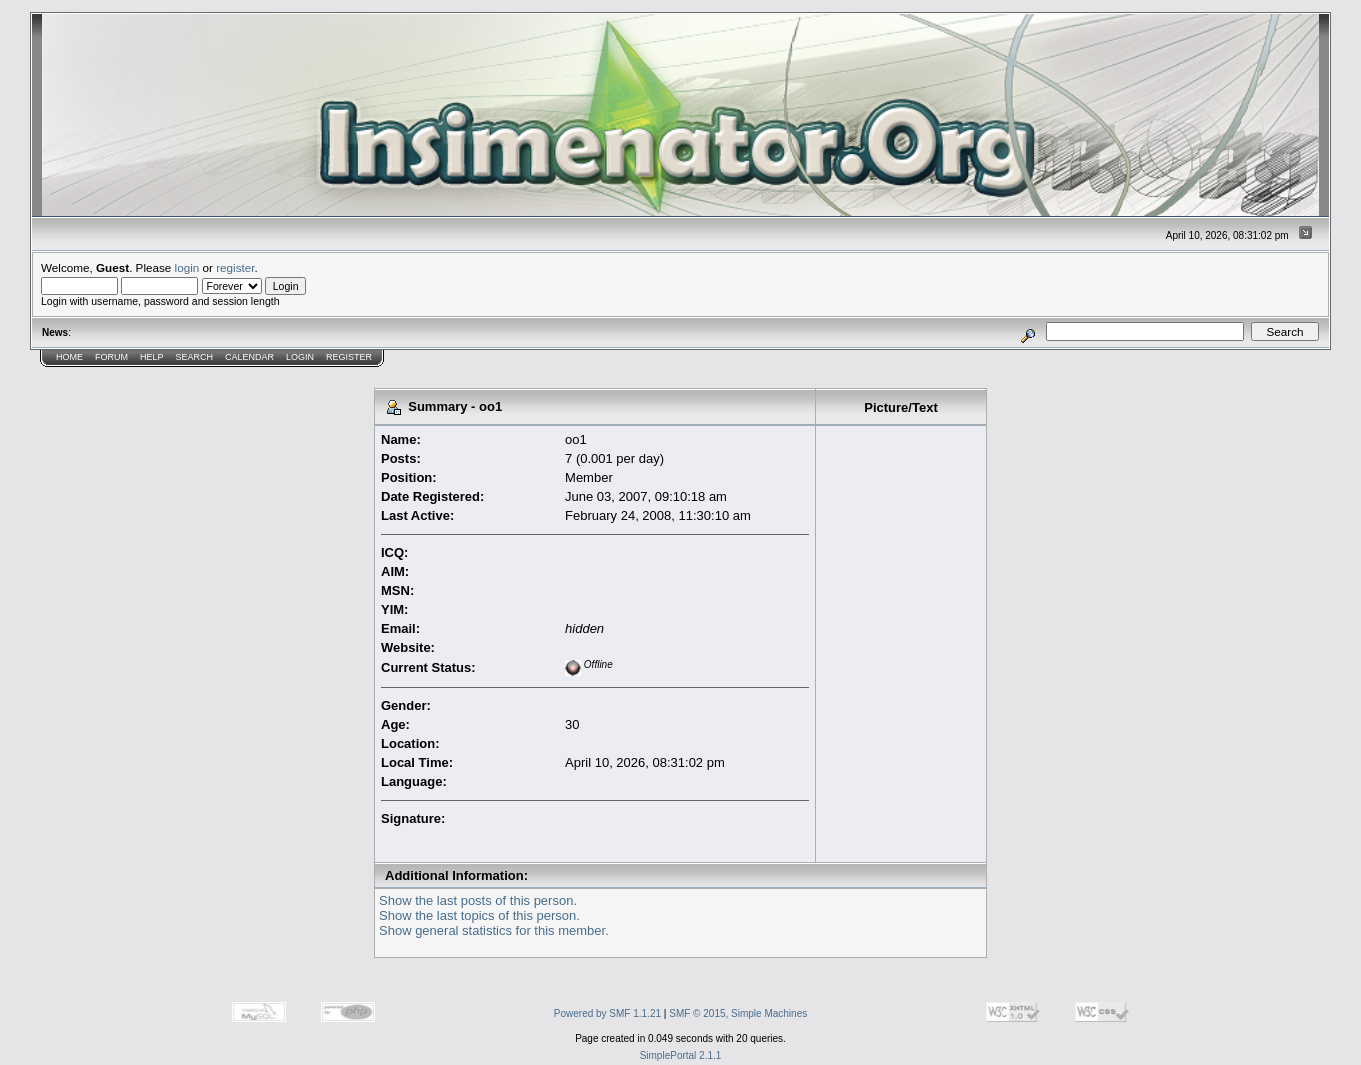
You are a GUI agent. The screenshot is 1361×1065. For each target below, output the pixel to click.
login (187, 267)
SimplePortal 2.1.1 (681, 1055)
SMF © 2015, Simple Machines (738, 1013)
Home (69, 357)
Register (349, 357)
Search (195, 357)
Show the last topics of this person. (479, 915)
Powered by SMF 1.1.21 (607, 1013)
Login (300, 357)
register (235, 267)
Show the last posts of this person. (478, 900)
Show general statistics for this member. (494, 930)
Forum (111, 357)
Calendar (249, 357)
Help (152, 357)
